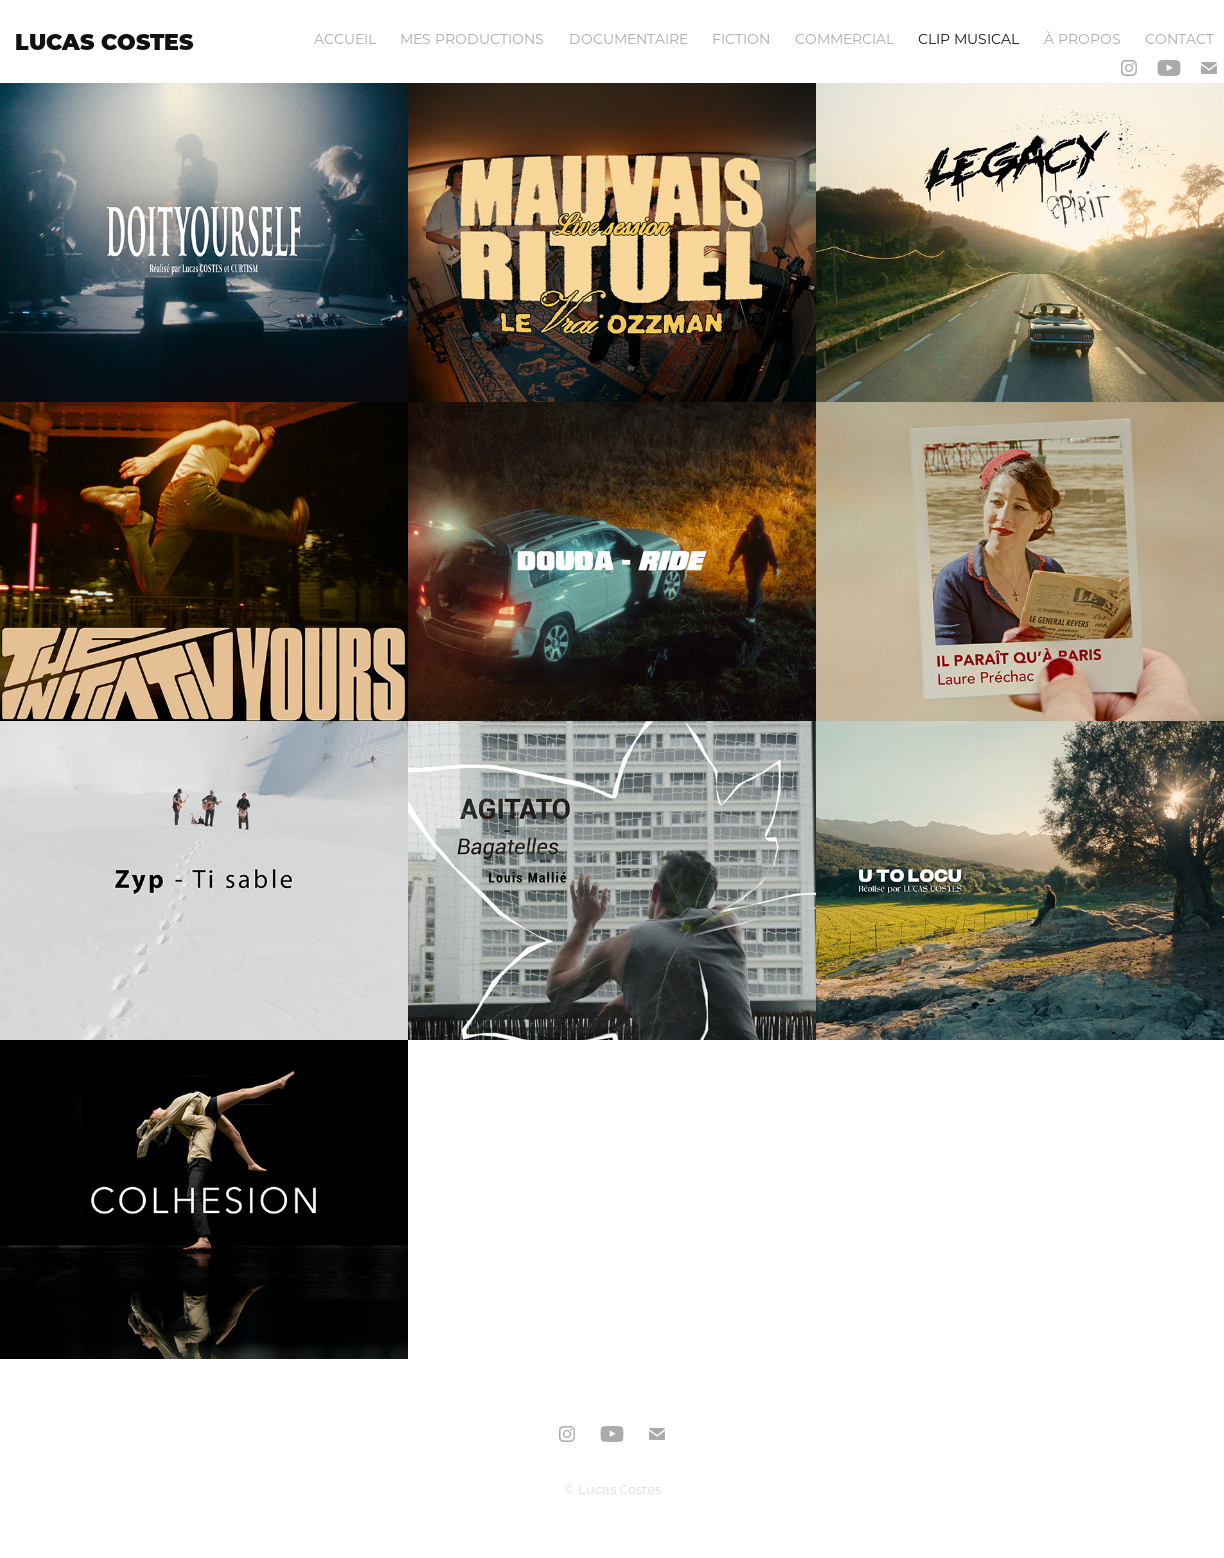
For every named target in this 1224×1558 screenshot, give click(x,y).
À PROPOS (1082, 38)
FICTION (741, 38)
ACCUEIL (345, 38)
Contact (1179, 38)
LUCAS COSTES (104, 41)
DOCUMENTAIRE (628, 38)
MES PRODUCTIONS (472, 38)
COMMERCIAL (844, 38)
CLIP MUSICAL (968, 38)
